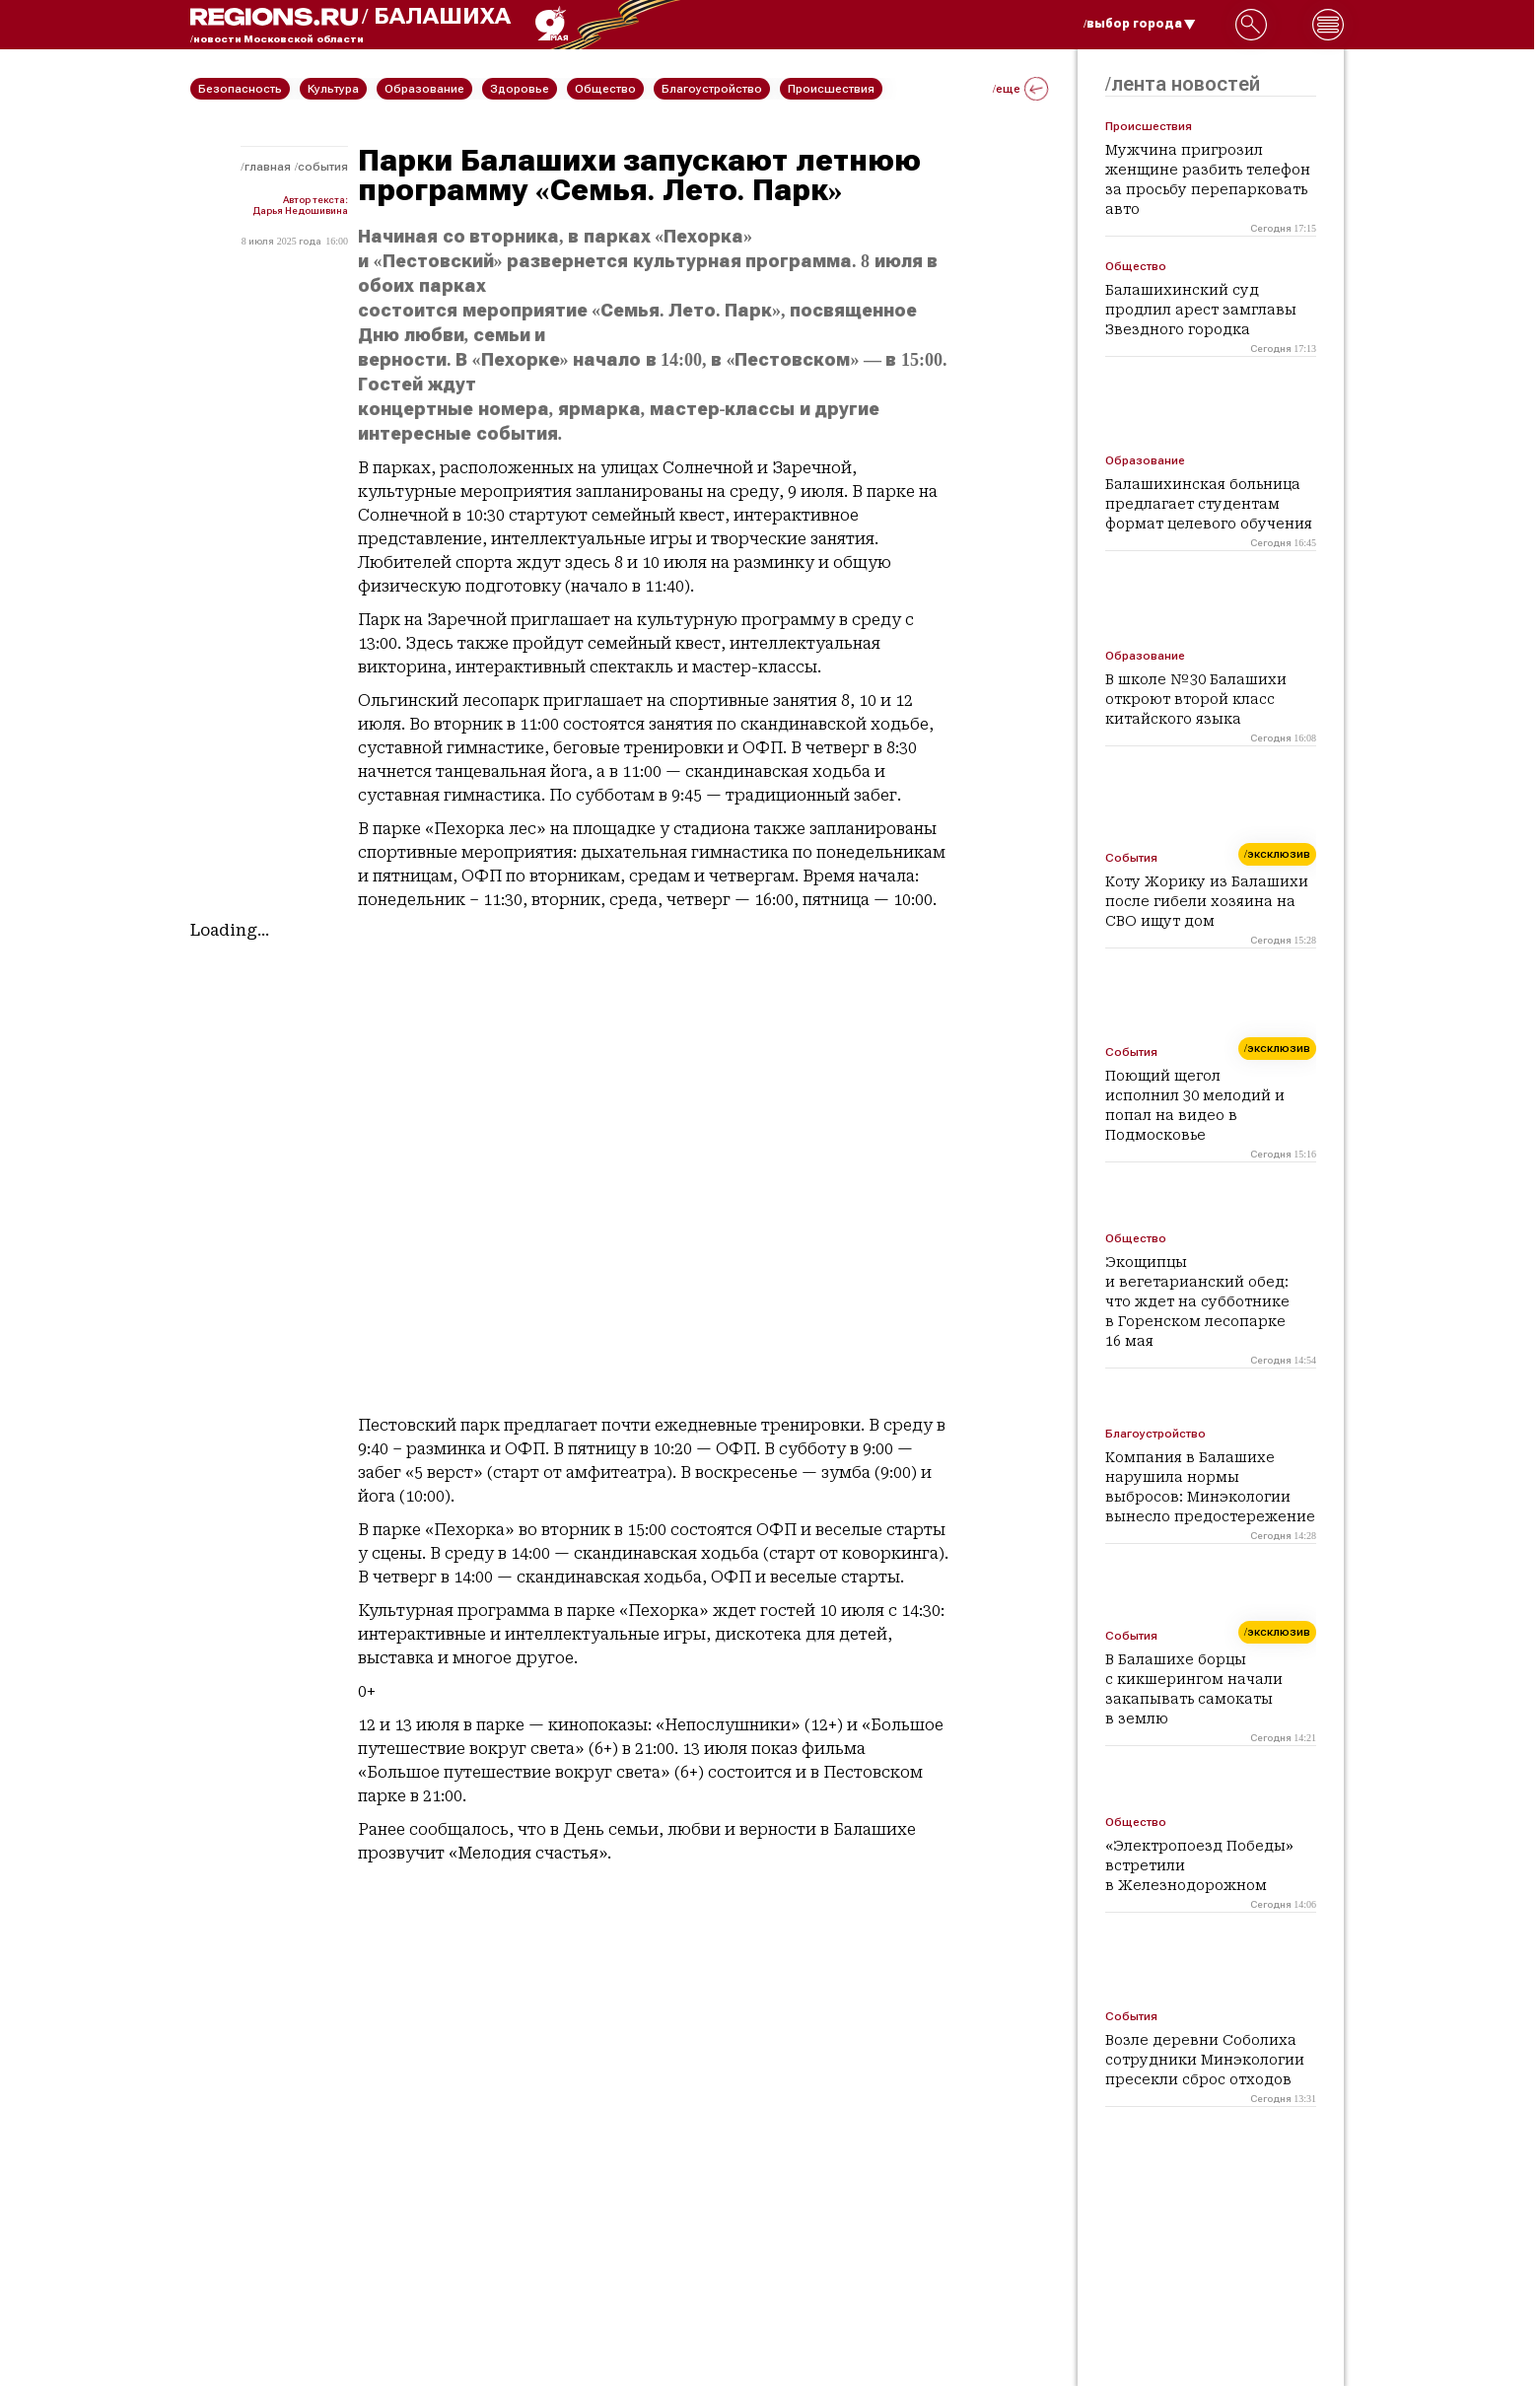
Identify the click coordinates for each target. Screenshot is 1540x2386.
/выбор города (1140, 24)
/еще (1020, 89)
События (323, 167)
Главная (268, 167)
